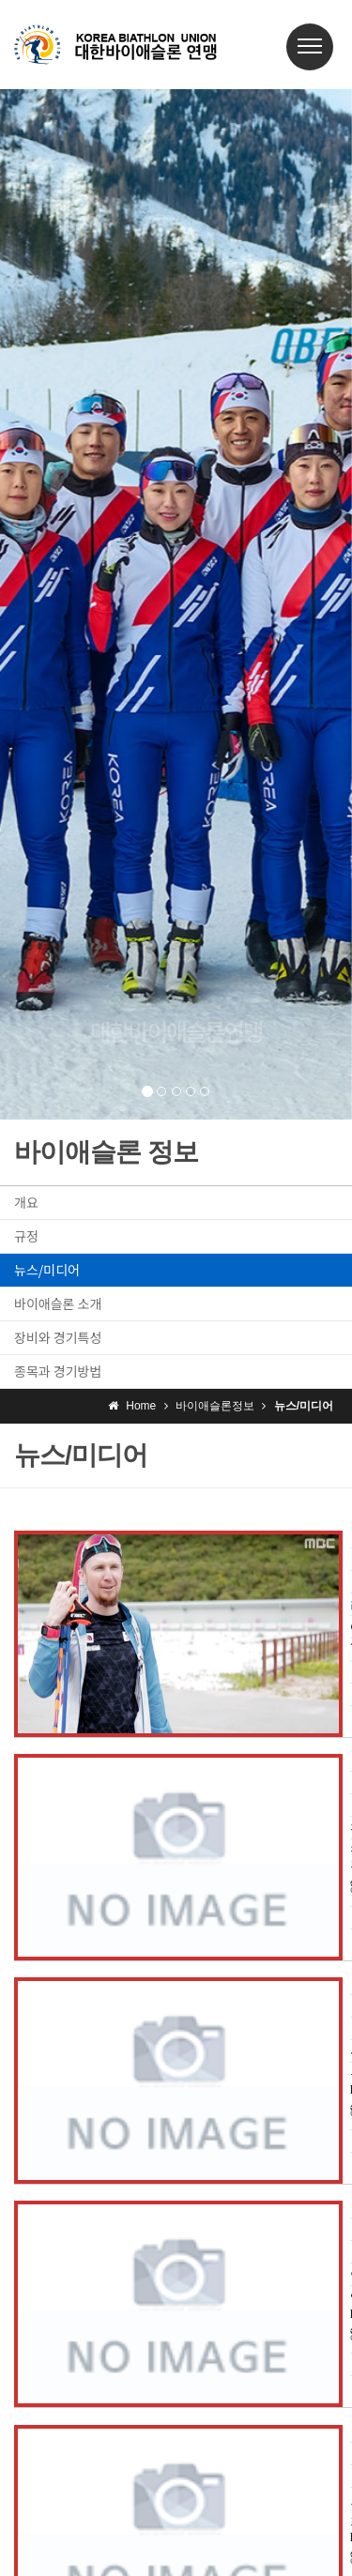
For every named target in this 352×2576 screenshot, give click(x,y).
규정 (26, 1236)
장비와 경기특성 (57, 1337)
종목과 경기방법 (57, 1371)
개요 (26, 1202)
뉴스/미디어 (47, 1269)
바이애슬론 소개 (57, 1303)
